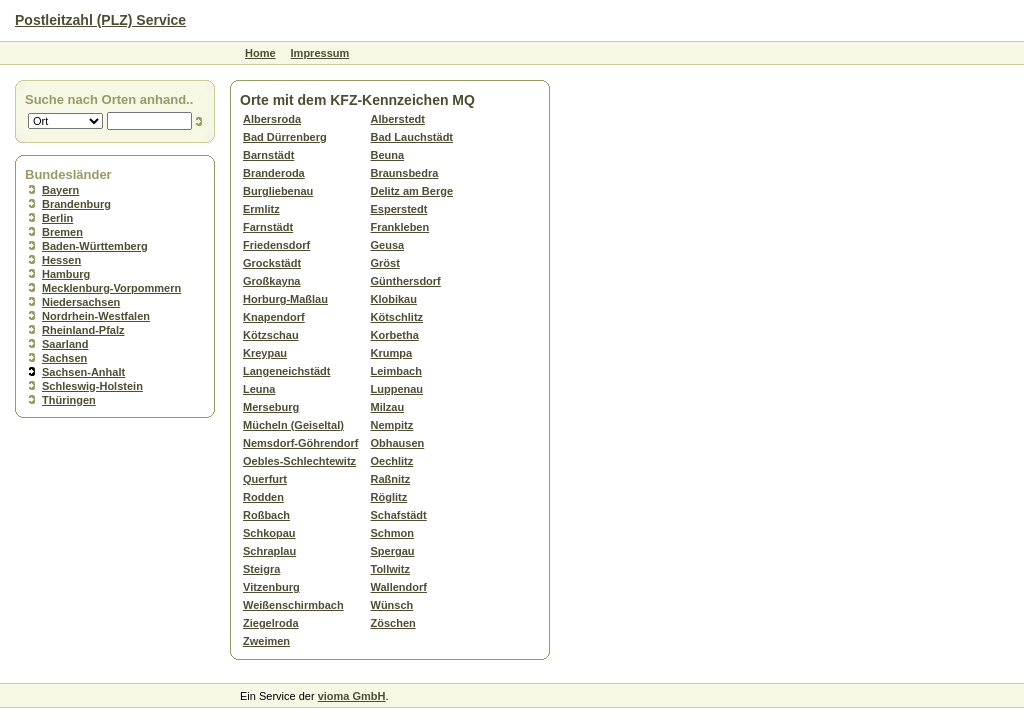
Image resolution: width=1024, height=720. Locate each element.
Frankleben (400, 227)
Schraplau (269, 551)
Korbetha (395, 335)
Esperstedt (399, 209)
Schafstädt (399, 515)
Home (260, 53)
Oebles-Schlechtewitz (299, 461)
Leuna (259, 389)
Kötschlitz (397, 317)
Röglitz (389, 497)
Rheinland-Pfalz (83, 330)
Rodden (263, 497)
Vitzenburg (271, 587)
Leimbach (396, 371)
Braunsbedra (405, 173)
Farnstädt (268, 227)
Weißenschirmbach (293, 605)
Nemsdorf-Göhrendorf (301, 443)
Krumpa (392, 353)
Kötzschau (271, 335)
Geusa (388, 245)
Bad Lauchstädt (412, 137)
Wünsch (392, 605)
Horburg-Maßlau (285, 299)
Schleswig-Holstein (92, 386)
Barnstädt (268, 155)
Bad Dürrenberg (285, 137)
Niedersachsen (81, 302)
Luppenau (397, 389)
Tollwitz (391, 569)
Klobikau (394, 299)
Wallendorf (399, 587)
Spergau (393, 551)
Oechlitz (392, 461)
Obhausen (398, 443)
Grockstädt (272, 263)
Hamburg (66, 274)
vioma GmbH (352, 696)
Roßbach (266, 515)
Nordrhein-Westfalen (96, 316)
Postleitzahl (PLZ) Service (100, 20)
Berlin (57, 218)
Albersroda (272, 119)
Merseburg (271, 407)
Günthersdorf (406, 281)
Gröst (385, 263)
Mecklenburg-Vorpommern (111, 288)
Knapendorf (274, 317)
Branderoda (274, 173)
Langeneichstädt (286, 371)
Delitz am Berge (412, 191)
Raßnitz (391, 479)
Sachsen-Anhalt (83, 372)
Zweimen (266, 641)
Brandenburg (76, 204)
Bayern (60, 190)
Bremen (62, 232)
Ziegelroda (271, 623)
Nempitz (392, 425)
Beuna (388, 155)
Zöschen (393, 623)
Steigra (261, 569)
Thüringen (69, 400)
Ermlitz (261, 209)
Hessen (61, 260)
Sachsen (64, 358)
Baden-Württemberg (95, 246)
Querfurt (265, 479)
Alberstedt (398, 119)
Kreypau (265, 353)
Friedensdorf (276, 245)
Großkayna (271, 281)
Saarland (65, 344)
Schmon (392, 533)
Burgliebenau (278, 191)
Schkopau (269, 533)
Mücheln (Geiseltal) (293, 425)
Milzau (388, 407)
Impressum (320, 53)
